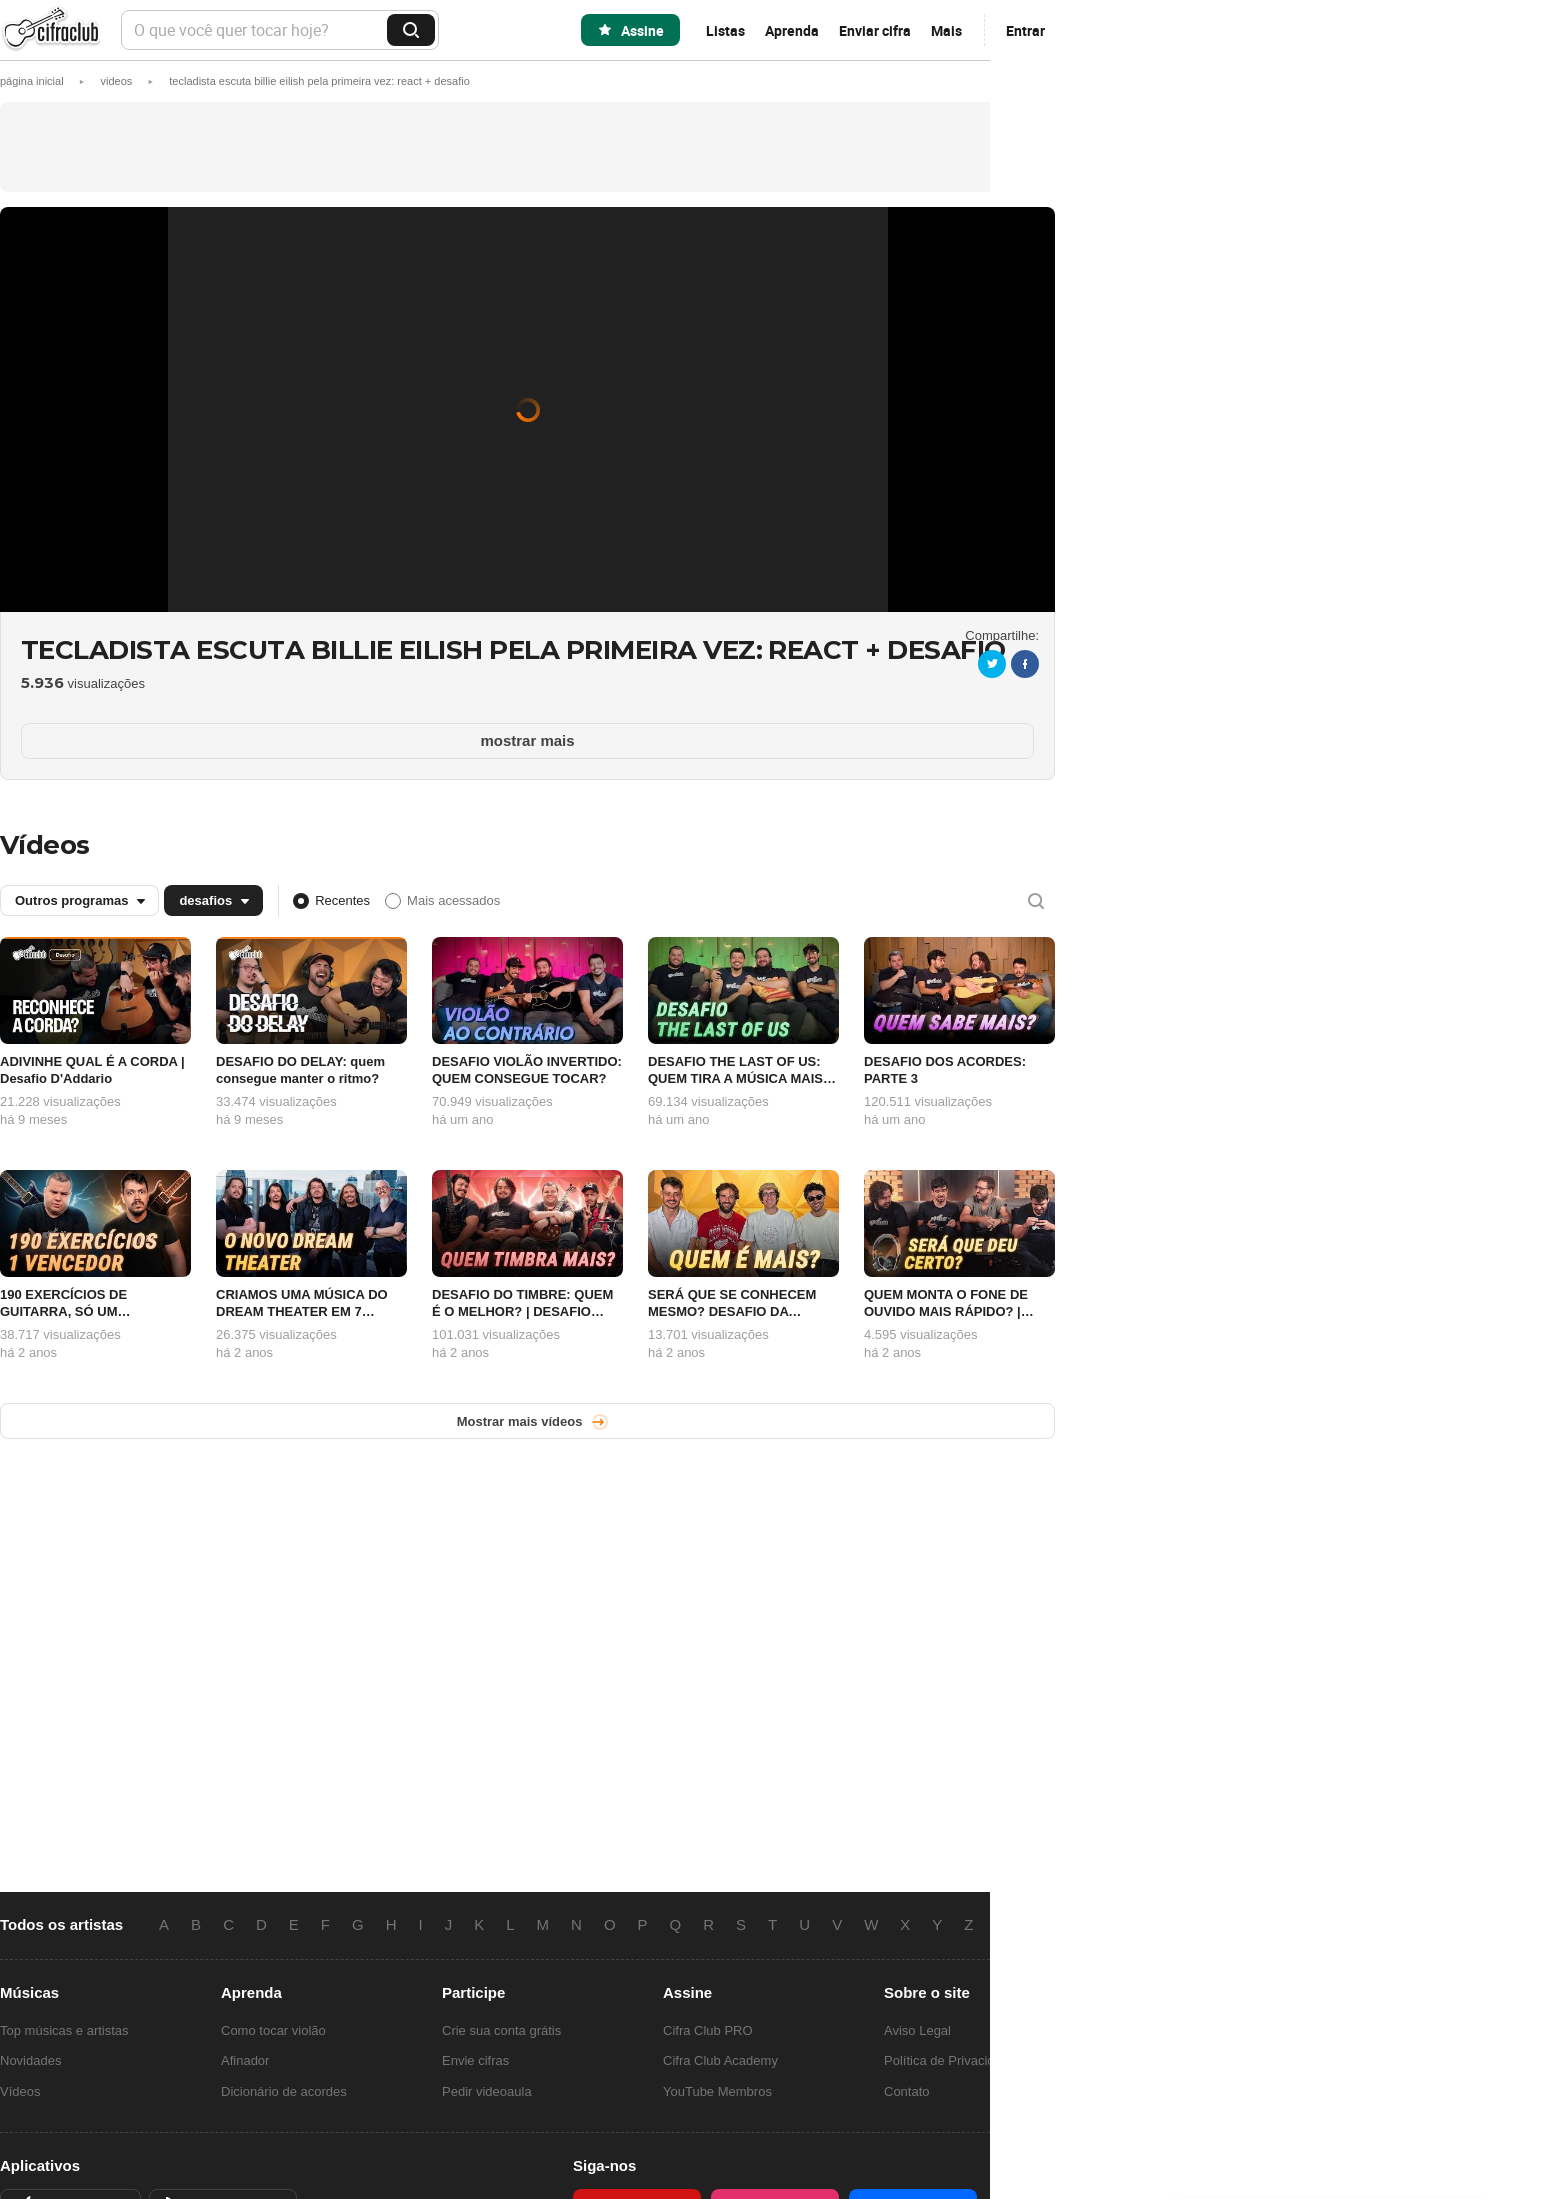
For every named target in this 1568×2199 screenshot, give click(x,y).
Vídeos (45, 845)
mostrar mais (527, 740)
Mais (946, 30)
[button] (319, 81)
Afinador (245, 2060)
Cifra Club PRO (708, 2030)
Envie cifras (475, 2060)
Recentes (342, 900)
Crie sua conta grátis (501, 2030)
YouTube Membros (717, 2091)
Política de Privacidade (950, 2060)
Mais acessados (453, 900)
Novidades (30, 2060)
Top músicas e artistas (64, 2030)
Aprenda (792, 30)
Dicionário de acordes (284, 2091)
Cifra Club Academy (720, 2060)
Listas (725, 30)
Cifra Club (50, 30)
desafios (205, 900)
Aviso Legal (917, 2030)
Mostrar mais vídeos (520, 1421)
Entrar (1025, 30)
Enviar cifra (875, 30)
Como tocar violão (273, 2030)
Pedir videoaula (487, 2091)
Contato (907, 2091)
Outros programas (71, 900)
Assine (642, 30)
